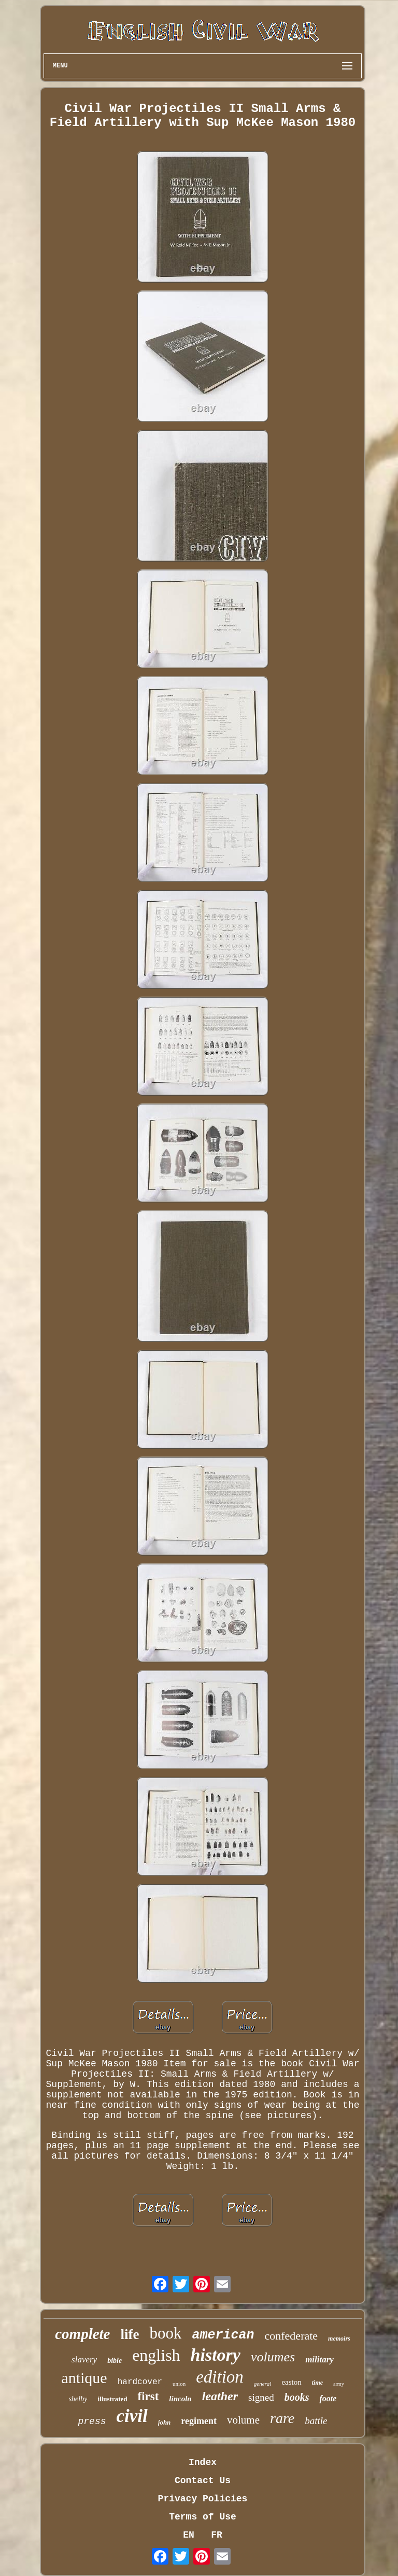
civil (132, 2416)
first (148, 2396)
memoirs (339, 2338)
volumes (273, 2356)
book (165, 2333)
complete (82, 2334)
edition (220, 2377)
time (317, 2382)
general (263, 2384)
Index (203, 2462)
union (179, 2384)
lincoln (180, 2399)
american (223, 2335)
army (338, 2384)
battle (316, 2420)
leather (220, 2396)
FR (216, 2535)
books (297, 2397)
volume (243, 2420)
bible (114, 2360)
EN (188, 2535)
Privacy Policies (203, 2499)
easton (291, 2382)
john (164, 2422)
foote (327, 2398)
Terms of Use (202, 2517)
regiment (199, 2421)
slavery (84, 2359)
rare (282, 2418)
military (319, 2359)
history (215, 2354)
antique (84, 2377)
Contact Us (203, 2480)
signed (261, 2397)
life (130, 2334)
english (156, 2355)
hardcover (140, 2382)
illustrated (112, 2399)
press (92, 2421)
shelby (78, 2399)
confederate (291, 2335)
